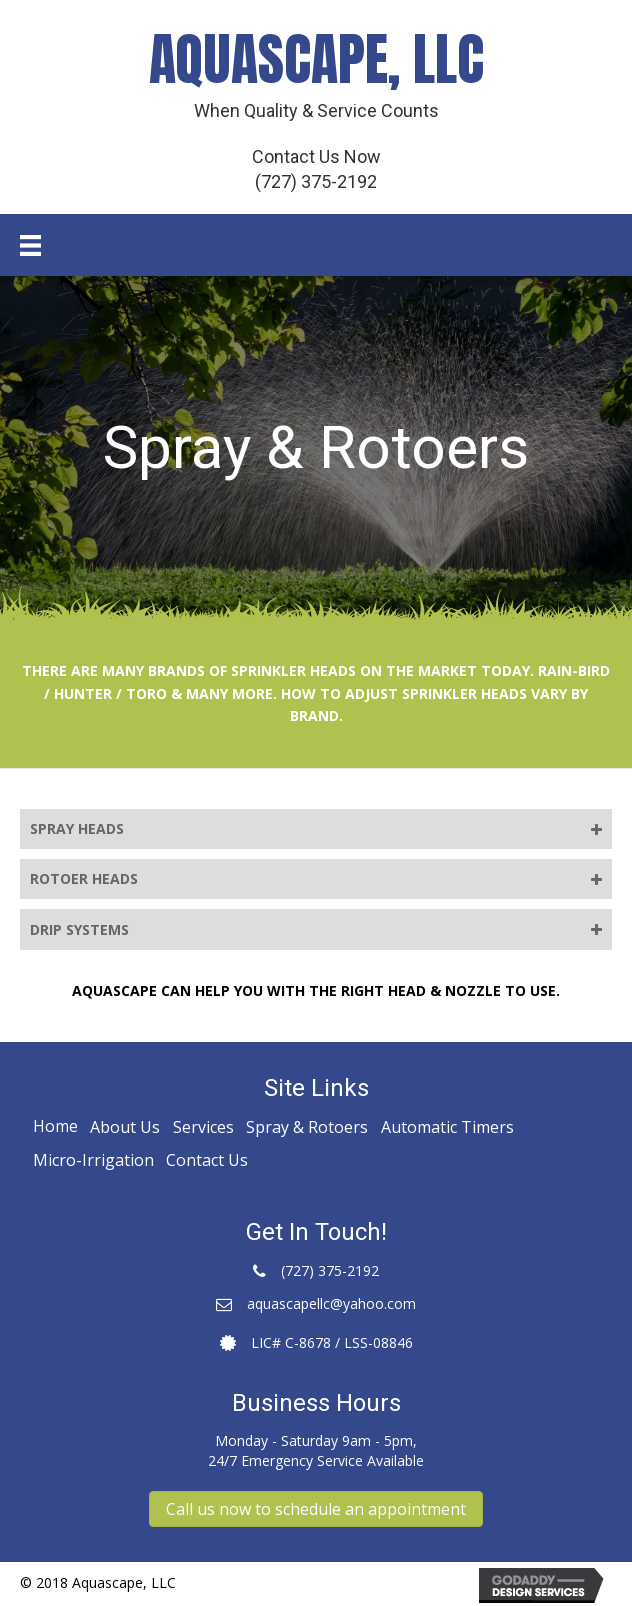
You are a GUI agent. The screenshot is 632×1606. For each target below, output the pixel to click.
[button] (316, 1509)
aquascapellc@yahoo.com (331, 1303)
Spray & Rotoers (307, 1127)
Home (55, 1126)
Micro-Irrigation (93, 1160)
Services (203, 1127)
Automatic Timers (447, 1127)
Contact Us (207, 1160)
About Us (125, 1127)
